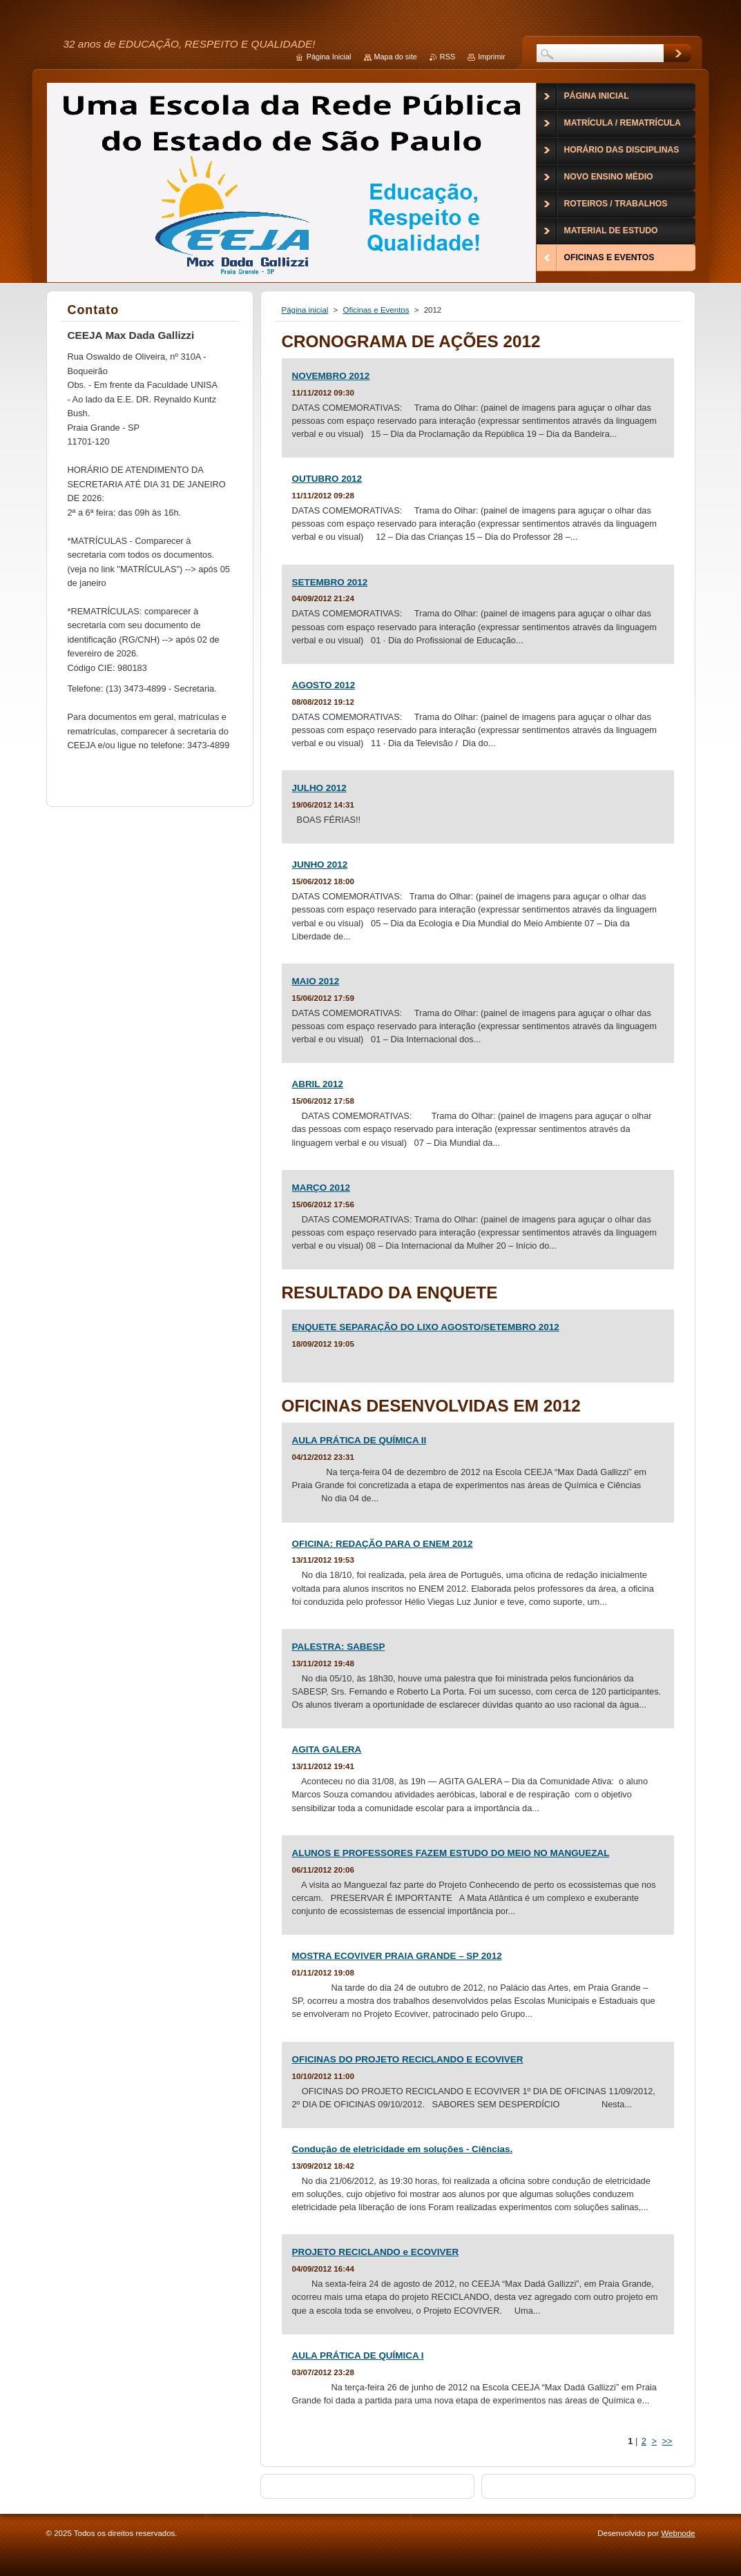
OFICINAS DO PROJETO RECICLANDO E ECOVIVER (407, 2059)
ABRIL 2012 (317, 1084)
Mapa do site (395, 56)
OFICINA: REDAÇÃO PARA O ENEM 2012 (382, 1544)
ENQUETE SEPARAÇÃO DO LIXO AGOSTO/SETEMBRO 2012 (425, 1327)
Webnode (678, 2533)
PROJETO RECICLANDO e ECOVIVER (375, 2252)
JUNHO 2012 (320, 864)
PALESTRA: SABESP (338, 1646)
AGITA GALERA (327, 1749)
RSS (447, 56)
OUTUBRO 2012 (327, 479)
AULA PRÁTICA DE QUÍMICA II (359, 1440)
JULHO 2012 (319, 788)
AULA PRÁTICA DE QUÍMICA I (358, 2355)
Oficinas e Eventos (376, 310)
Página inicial (305, 310)
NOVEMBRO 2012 (331, 376)
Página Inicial (329, 56)
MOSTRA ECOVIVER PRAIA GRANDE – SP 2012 (397, 1956)
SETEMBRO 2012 (330, 582)
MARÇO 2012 (321, 1187)
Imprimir (491, 56)
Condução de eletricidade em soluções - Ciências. (402, 2149)
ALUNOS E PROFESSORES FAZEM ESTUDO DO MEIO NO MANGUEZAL (451, 1853)
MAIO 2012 (316, 981)
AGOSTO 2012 (324, 685)
